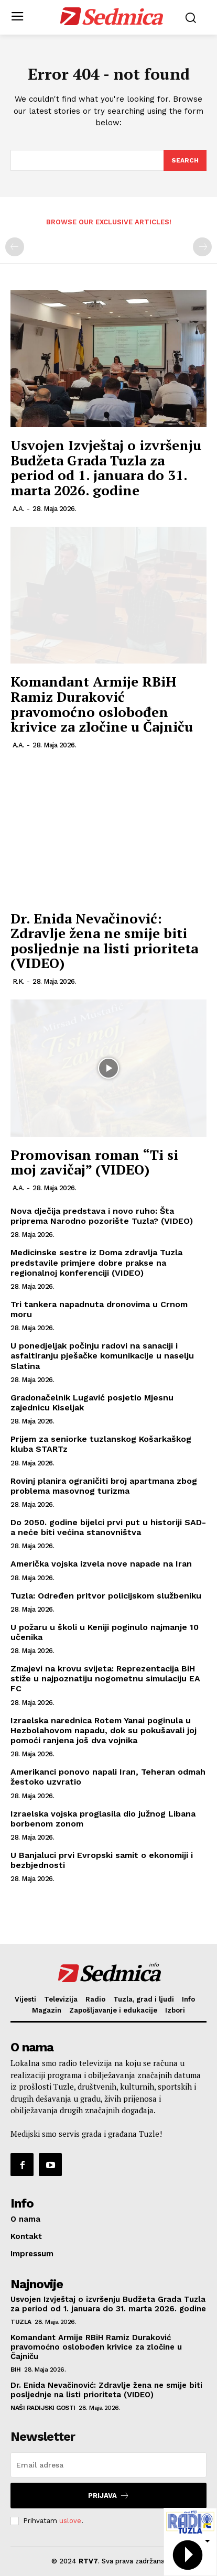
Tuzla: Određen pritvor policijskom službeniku (107, 1596)
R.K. (18, 981)
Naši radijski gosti (42, 2407)
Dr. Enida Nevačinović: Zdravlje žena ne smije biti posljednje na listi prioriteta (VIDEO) (104, 940)
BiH (15, 2369)
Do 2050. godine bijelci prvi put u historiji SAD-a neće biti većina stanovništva (108, 1527)
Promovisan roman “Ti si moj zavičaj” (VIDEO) (94, 1162)
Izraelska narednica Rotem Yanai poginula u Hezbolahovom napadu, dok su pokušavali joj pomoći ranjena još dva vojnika (103, 1730)
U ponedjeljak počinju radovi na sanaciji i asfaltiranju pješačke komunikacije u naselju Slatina (102, 1356)
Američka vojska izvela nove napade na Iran (101, 1564)
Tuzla (20, 2321)
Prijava (108, 2496)
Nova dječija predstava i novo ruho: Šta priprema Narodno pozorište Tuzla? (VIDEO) (101, 1216)
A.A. (18, 509)
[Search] (185, 160)
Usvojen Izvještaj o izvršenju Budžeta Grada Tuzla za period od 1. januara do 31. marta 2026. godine (105, 467)
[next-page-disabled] (202, 246)
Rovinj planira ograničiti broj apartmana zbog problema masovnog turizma (103, 1486)
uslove (70, 2521)
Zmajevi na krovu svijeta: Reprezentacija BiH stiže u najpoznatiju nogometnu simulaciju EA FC (105, 1678)
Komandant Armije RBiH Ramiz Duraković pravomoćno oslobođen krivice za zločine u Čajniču (101, 703)
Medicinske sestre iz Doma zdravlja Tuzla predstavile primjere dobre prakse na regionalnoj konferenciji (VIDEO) (96, 1262)
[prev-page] (14, 246)
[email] (108, 2464)
